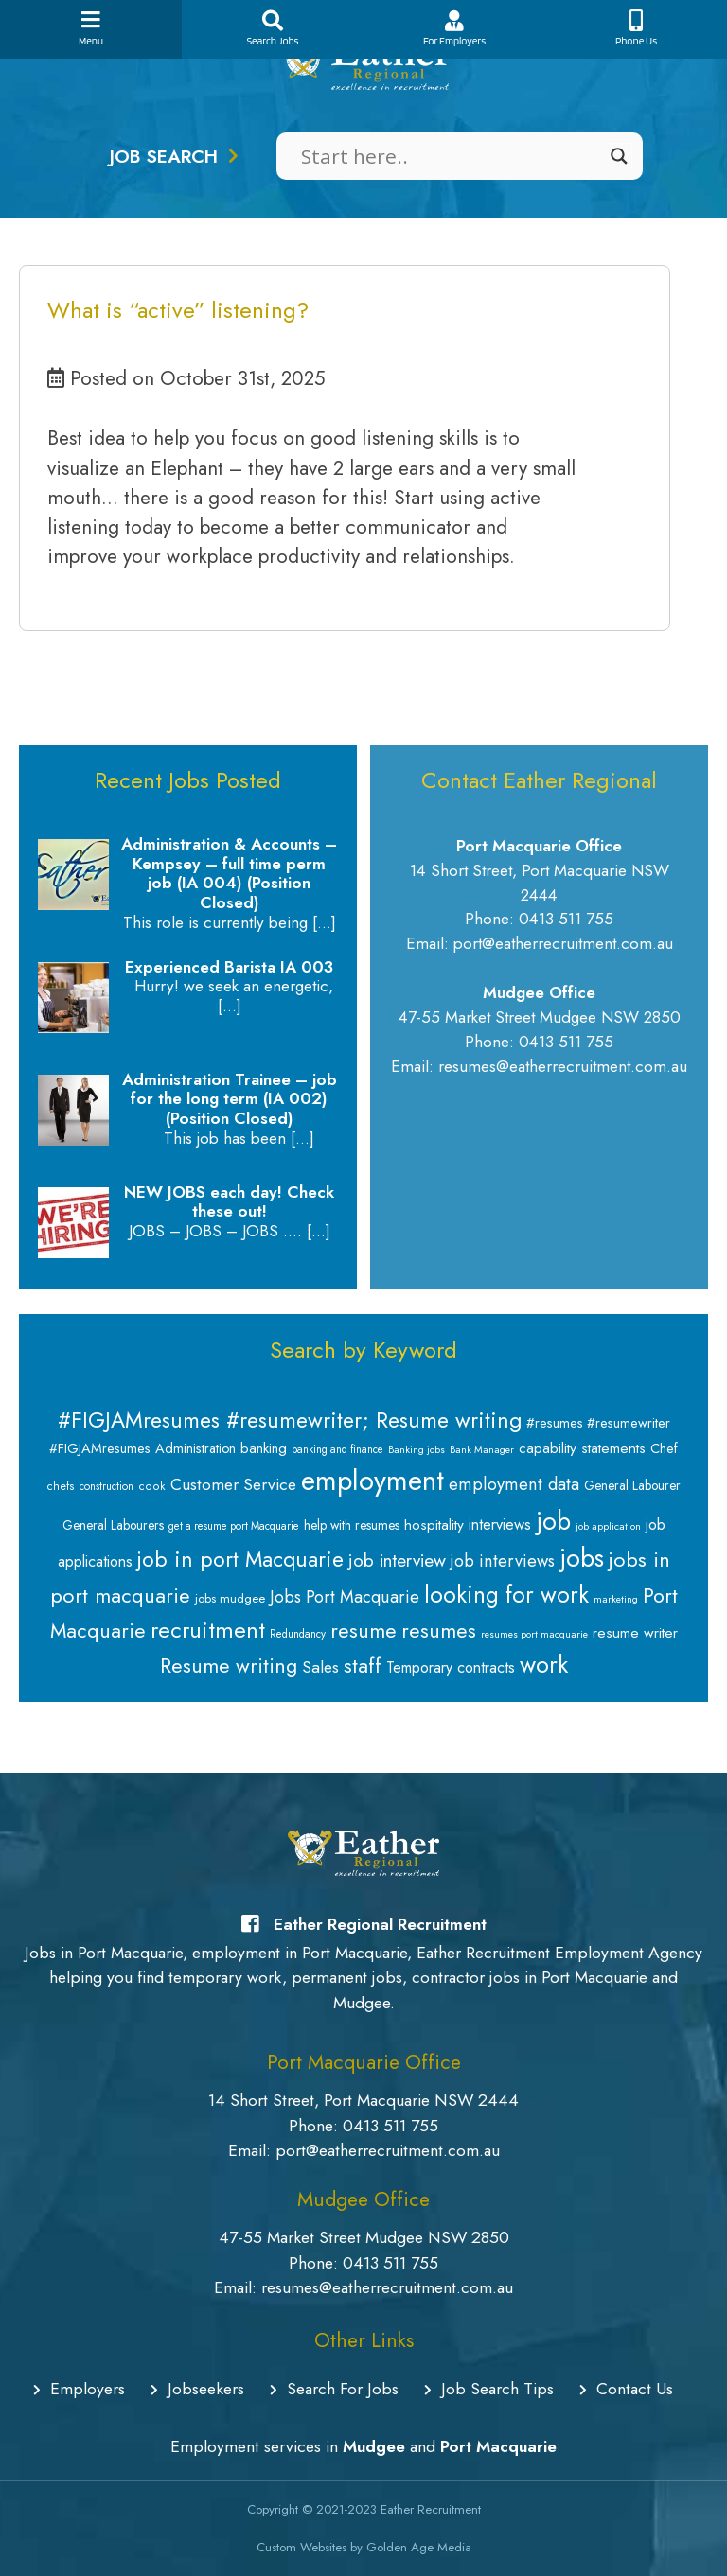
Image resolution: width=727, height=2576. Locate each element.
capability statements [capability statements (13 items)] (582, 1448)
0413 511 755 (390, 2125)
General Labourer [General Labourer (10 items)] (632, 1485)
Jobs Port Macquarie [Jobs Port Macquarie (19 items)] (344, 1597)
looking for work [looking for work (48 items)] (506, 1594)
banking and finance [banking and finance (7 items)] (337, 1449)
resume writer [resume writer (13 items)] (635, 1632)
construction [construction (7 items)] (106, 1486)
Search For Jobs (334, 2388)
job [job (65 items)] (553, 1520)
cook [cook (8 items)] (152, 1486)
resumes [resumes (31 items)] (438, 1630)
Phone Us (636, 28)
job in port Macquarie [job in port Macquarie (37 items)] (240, 1559)
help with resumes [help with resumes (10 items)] (351, 1525)
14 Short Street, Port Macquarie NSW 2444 (363, 2100)
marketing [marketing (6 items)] (616, 1599)
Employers (79, 2388)
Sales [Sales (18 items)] (320, 1667)
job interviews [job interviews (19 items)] (503, 1561)
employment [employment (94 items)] (372, 1480)
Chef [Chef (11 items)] (664, 1448)
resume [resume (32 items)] (363, 1630)
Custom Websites (301, 2547)
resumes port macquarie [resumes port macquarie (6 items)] (534, 1634)
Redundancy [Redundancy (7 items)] (298, 1633)
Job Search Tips (489, 2388)
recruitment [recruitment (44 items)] (208, 1629)
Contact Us (626, 2388)
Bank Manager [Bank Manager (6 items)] (482, 1450)
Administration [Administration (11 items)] (195, 1448)
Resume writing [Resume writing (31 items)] (228, 1665)
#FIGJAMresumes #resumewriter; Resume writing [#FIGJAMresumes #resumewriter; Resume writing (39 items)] (290, 1420)
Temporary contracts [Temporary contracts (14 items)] (450, 1667)
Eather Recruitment (431, 2509)
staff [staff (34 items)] (362, 1665)
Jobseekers (197, 2388)
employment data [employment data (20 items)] (514, 1484)
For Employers (454, 28)
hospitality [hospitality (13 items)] (434, 1524)
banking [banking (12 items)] (263, 1448)
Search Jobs (273, 28)
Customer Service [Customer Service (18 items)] (233, 1484)
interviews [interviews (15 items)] (500, 1524)
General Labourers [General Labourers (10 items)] (113, 1525)
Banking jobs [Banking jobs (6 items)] (416, 1450)
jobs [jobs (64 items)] (581, 1558)
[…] (324, 922)
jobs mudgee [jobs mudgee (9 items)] (230, 1598)
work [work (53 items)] (544, 1664)
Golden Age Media (418, 2547)
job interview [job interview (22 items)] (397, 1560)
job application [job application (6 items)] (608, 1526)
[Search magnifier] (619, 156)
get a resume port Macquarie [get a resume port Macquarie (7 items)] (233, 1525)
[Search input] (451, 156)
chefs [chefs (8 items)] (60, 1486)
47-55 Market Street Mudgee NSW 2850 (364, 2237)
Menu (91, 28)
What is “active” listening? (178, 309)
